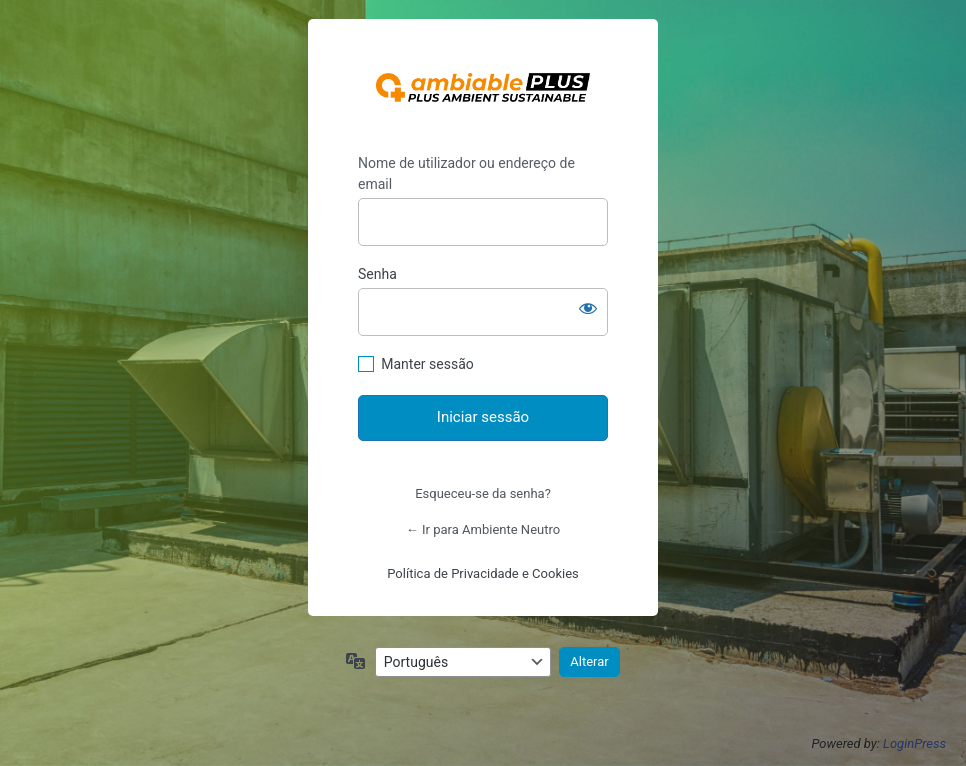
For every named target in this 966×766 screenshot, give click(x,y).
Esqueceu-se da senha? (483, 493)
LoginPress (914, 743)
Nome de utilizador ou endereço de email (466, 173)
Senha (377, 274)
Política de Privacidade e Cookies (483, 573)
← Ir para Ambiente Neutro (483, 529)
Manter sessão (427, 364)
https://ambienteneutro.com (483, 87)
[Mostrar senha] (588, 308)
